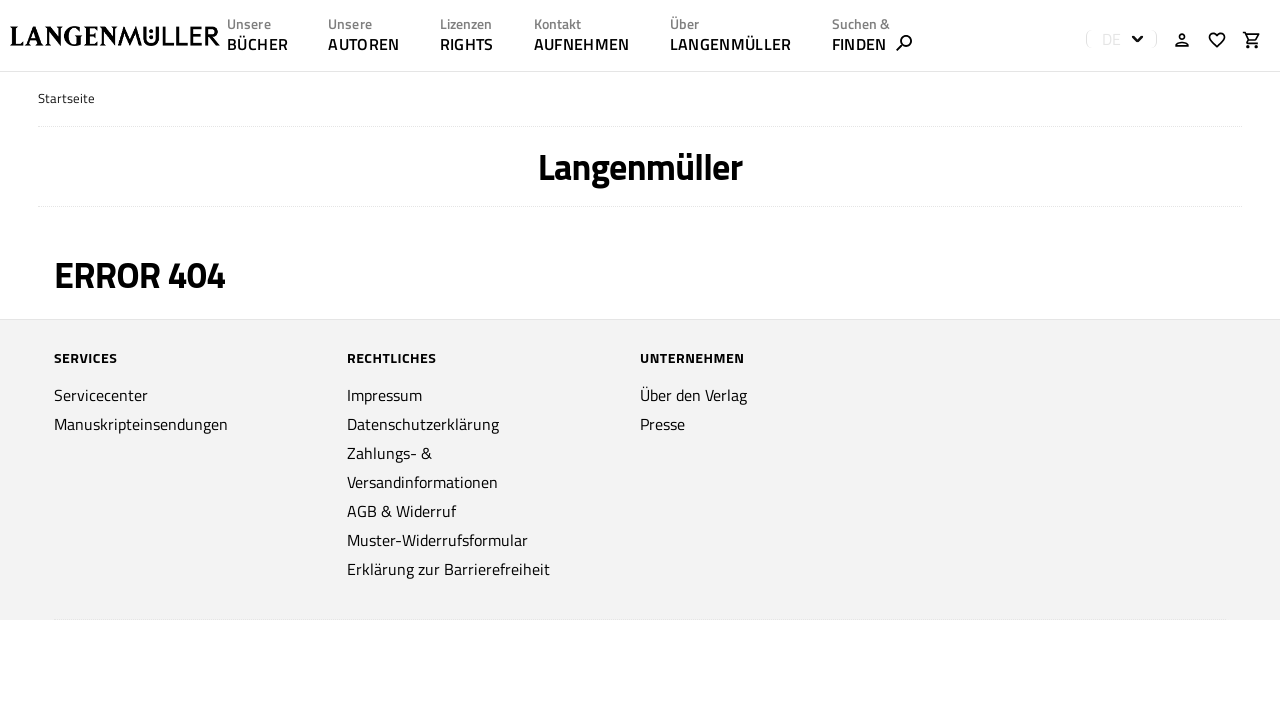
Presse (662, 424)
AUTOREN (363, 44)
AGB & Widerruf (401, 511)
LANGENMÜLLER (731, 44)
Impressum (384, 395)
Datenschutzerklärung (423, 424)
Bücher (257, 44)
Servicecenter (101, 395)
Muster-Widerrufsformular (437, 540)
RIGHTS (467, 44)
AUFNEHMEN (582, 44)
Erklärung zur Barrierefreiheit (448, 569)
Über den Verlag (693, 395)
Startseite (66, 98)
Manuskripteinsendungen (141, 424)
